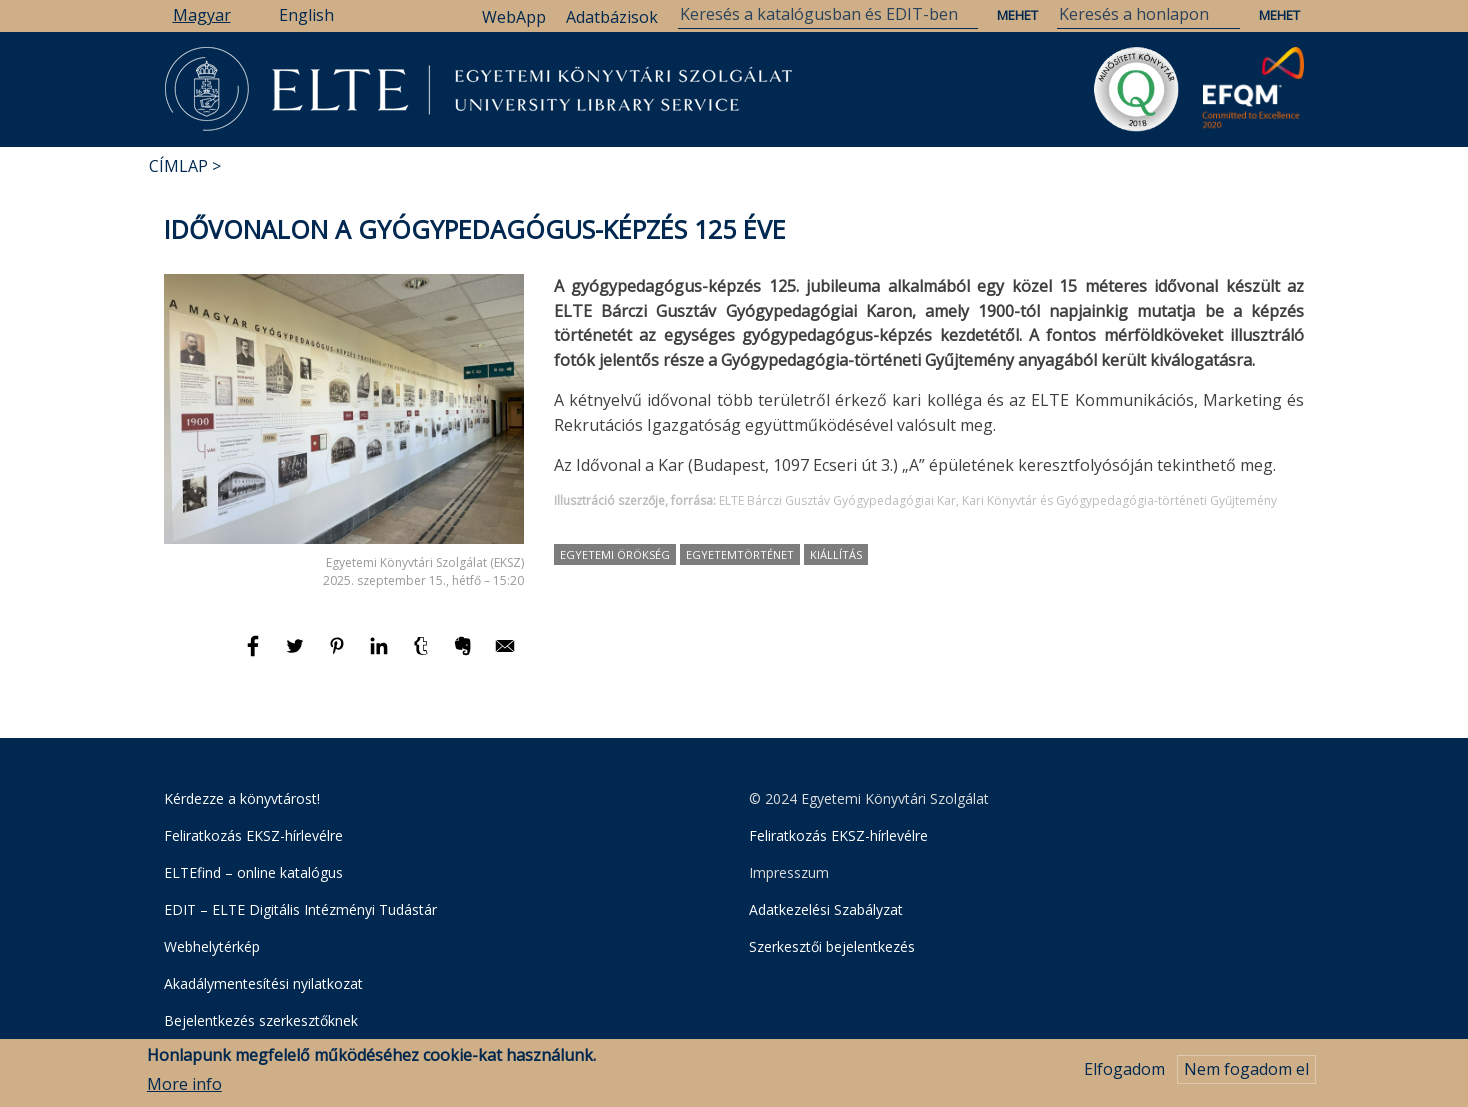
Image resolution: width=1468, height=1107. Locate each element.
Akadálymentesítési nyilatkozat (263, 983)
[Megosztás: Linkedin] (381, 655)
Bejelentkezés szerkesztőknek (261, 1020)
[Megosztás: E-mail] (505, 655)
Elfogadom (1124, 1074)
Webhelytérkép (212, 946)
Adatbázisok (612, 17)
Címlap (178, 166)
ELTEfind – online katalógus (253, 872)
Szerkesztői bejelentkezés (832, 946)
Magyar (202, 15)
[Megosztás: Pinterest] (339, 655)
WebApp (514, 17)
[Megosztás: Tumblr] (423, 655)
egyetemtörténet (740, 554)
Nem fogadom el (1246, 1074)
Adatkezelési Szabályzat (826, 909)
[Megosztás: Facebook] (255, 655)
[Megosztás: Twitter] (297, 655)
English (306, 15)
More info (184, 1088)
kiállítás (836, 554)
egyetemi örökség (615, 554)
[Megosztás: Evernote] (465, 655)
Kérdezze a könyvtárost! (242, 798)
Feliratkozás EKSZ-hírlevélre (253, 835)
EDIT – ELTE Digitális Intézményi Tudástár (300, 909)
